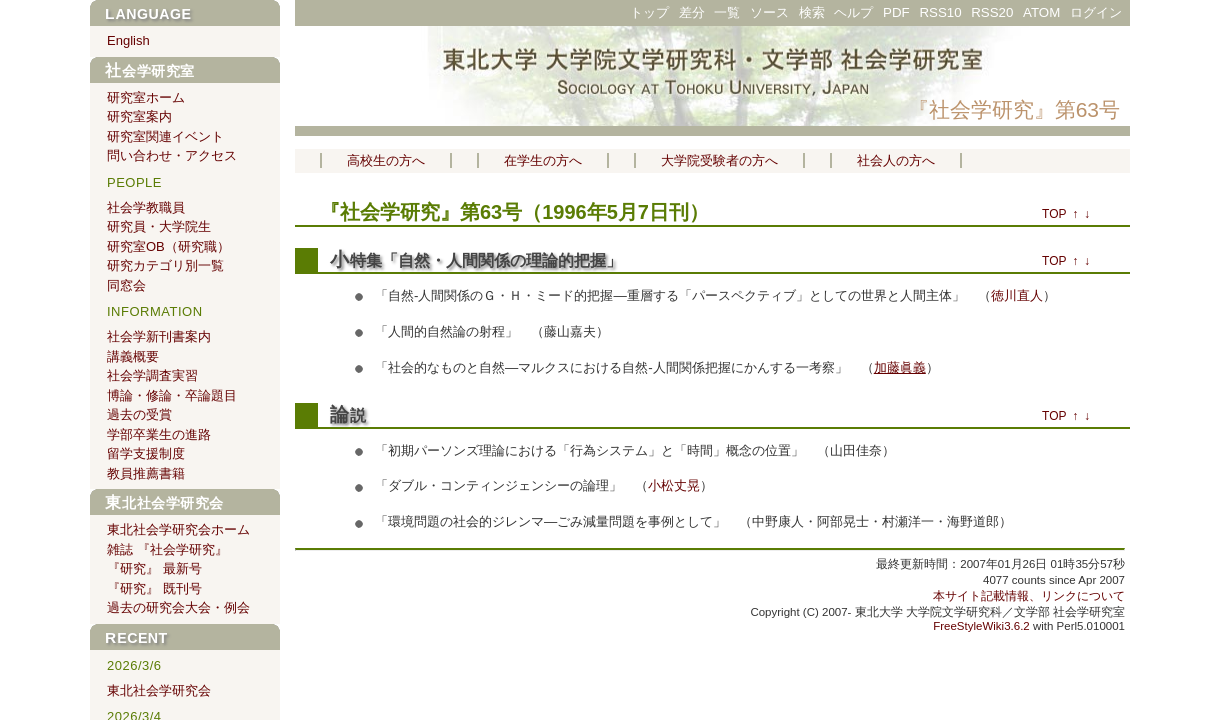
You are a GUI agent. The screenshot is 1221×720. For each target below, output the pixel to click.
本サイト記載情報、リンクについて (1029, 596)
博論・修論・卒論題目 (172, 395)
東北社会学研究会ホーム (178, 529)
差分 (692, 12)
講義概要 (133, 356)
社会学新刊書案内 (159, 336)
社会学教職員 (146, 207)
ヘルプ (853, 12)
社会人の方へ (896, 160)
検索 (812, 12)
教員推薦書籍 (146, 473)
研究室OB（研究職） (168, 246)
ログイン (1096, 12)
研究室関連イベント (165, 136)
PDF (896, 12)
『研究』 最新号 (154, 568)
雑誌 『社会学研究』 (167, 549)
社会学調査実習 (152, 375)
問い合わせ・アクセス (172, 155)
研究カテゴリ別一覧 (165, 265)
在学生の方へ (543, 160)
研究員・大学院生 (159, 226)
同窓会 (126, 285)
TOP (1054, 214)
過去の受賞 (139, 414)
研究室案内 (139, 116)
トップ (649, 12)
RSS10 (940, 12)
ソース (769, 12)
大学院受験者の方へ (719, 160)
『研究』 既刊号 (154, 588)
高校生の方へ (386, 160)
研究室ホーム (146, 97)
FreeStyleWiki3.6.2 (981, 626)
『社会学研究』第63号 (1014, 109)
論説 (348, 415)
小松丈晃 (674, 485)
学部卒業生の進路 (159, 434)
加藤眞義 (900, 367)
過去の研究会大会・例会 (178, 607)
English (128, 40)
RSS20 (992, 12)
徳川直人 (1017, 295)
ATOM (1041, 12)
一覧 (727, 12)
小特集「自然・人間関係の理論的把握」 (476, 260)
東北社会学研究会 (164, 503)
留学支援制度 (146, 453)
